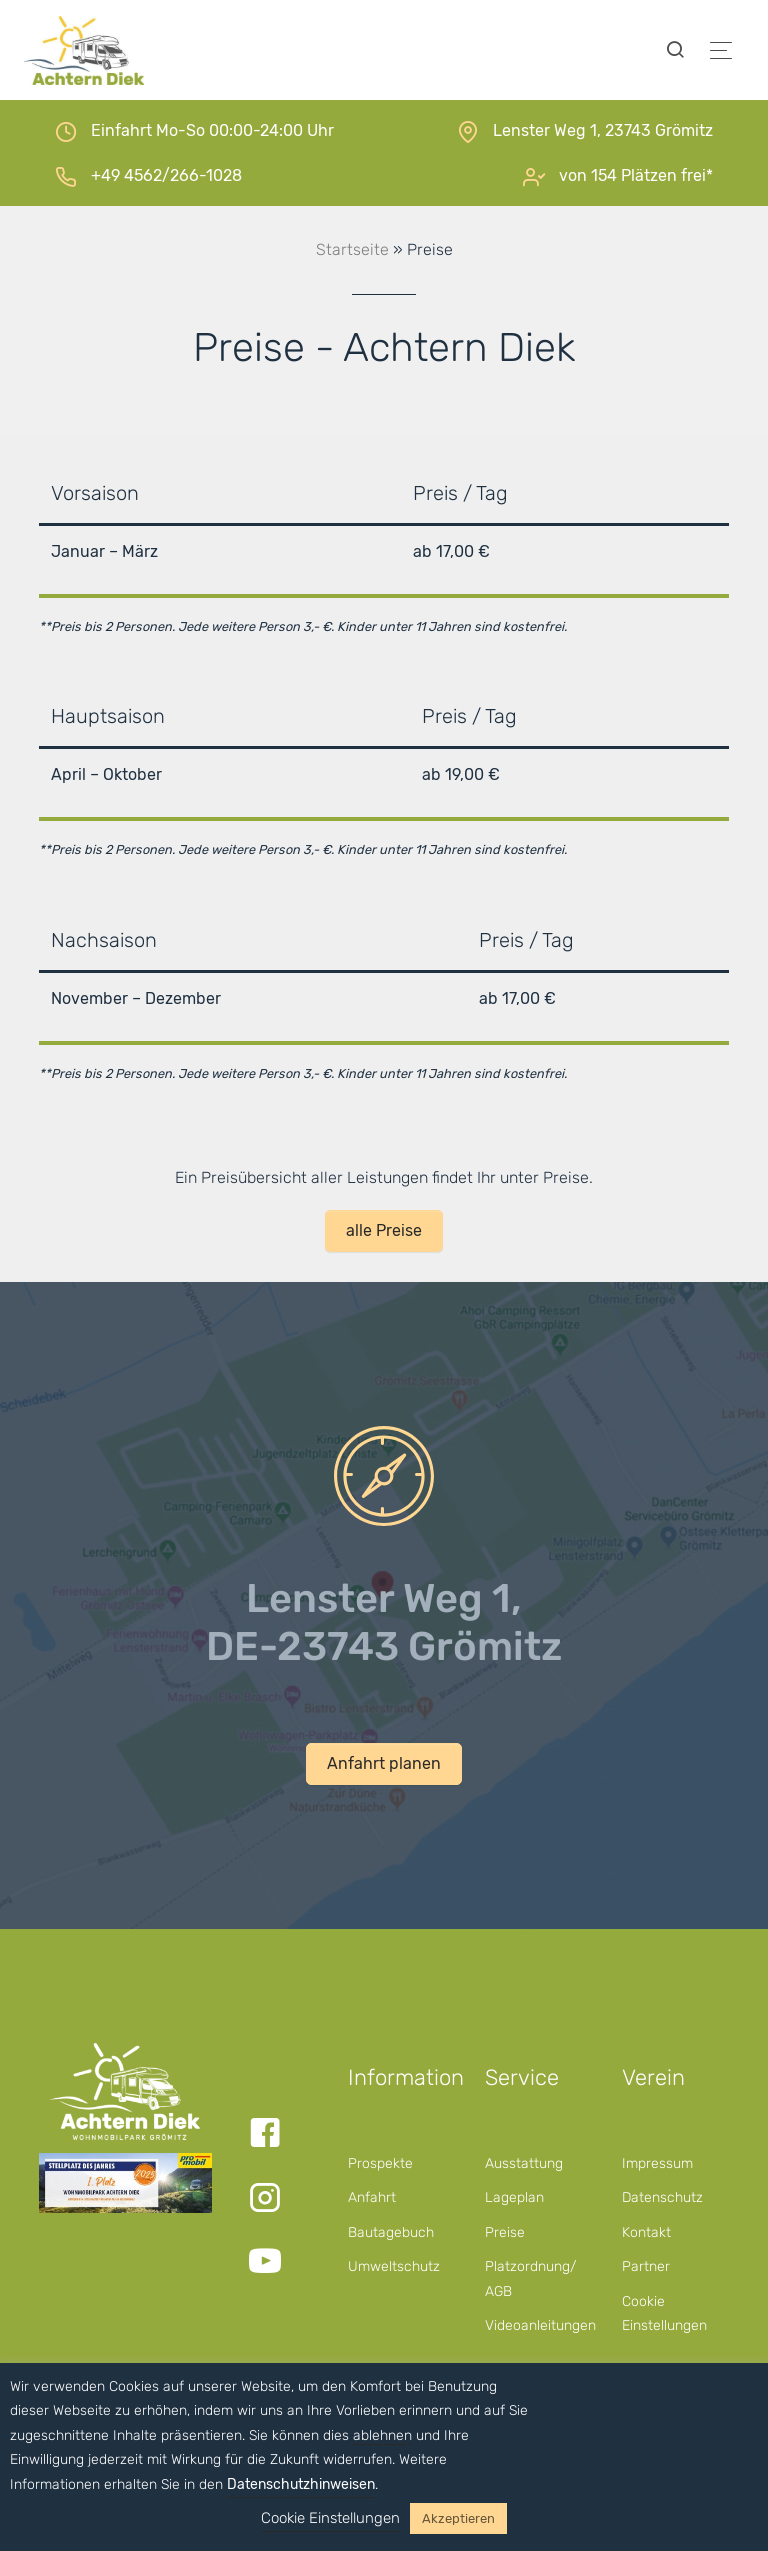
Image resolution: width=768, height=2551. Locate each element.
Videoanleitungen (540, 2325)
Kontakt (646, 2232)
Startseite (352, 249)
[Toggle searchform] (675, 50)
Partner (646, 2266)
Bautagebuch (391, 2232)
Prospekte (380, 2163)
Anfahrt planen (384, 1763)
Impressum (657, 2163)
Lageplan (514, 2197)
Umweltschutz (394, 2266)
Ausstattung (524, 2163)
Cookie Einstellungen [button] (330, 2518)
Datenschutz (662, 2197)
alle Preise (384, 1230)
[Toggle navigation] (721, 50)
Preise (505, 2232)
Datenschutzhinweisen (301, 2484)
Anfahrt (372, 2197)
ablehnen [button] (382, 2435)
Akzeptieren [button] (458, 2518)
